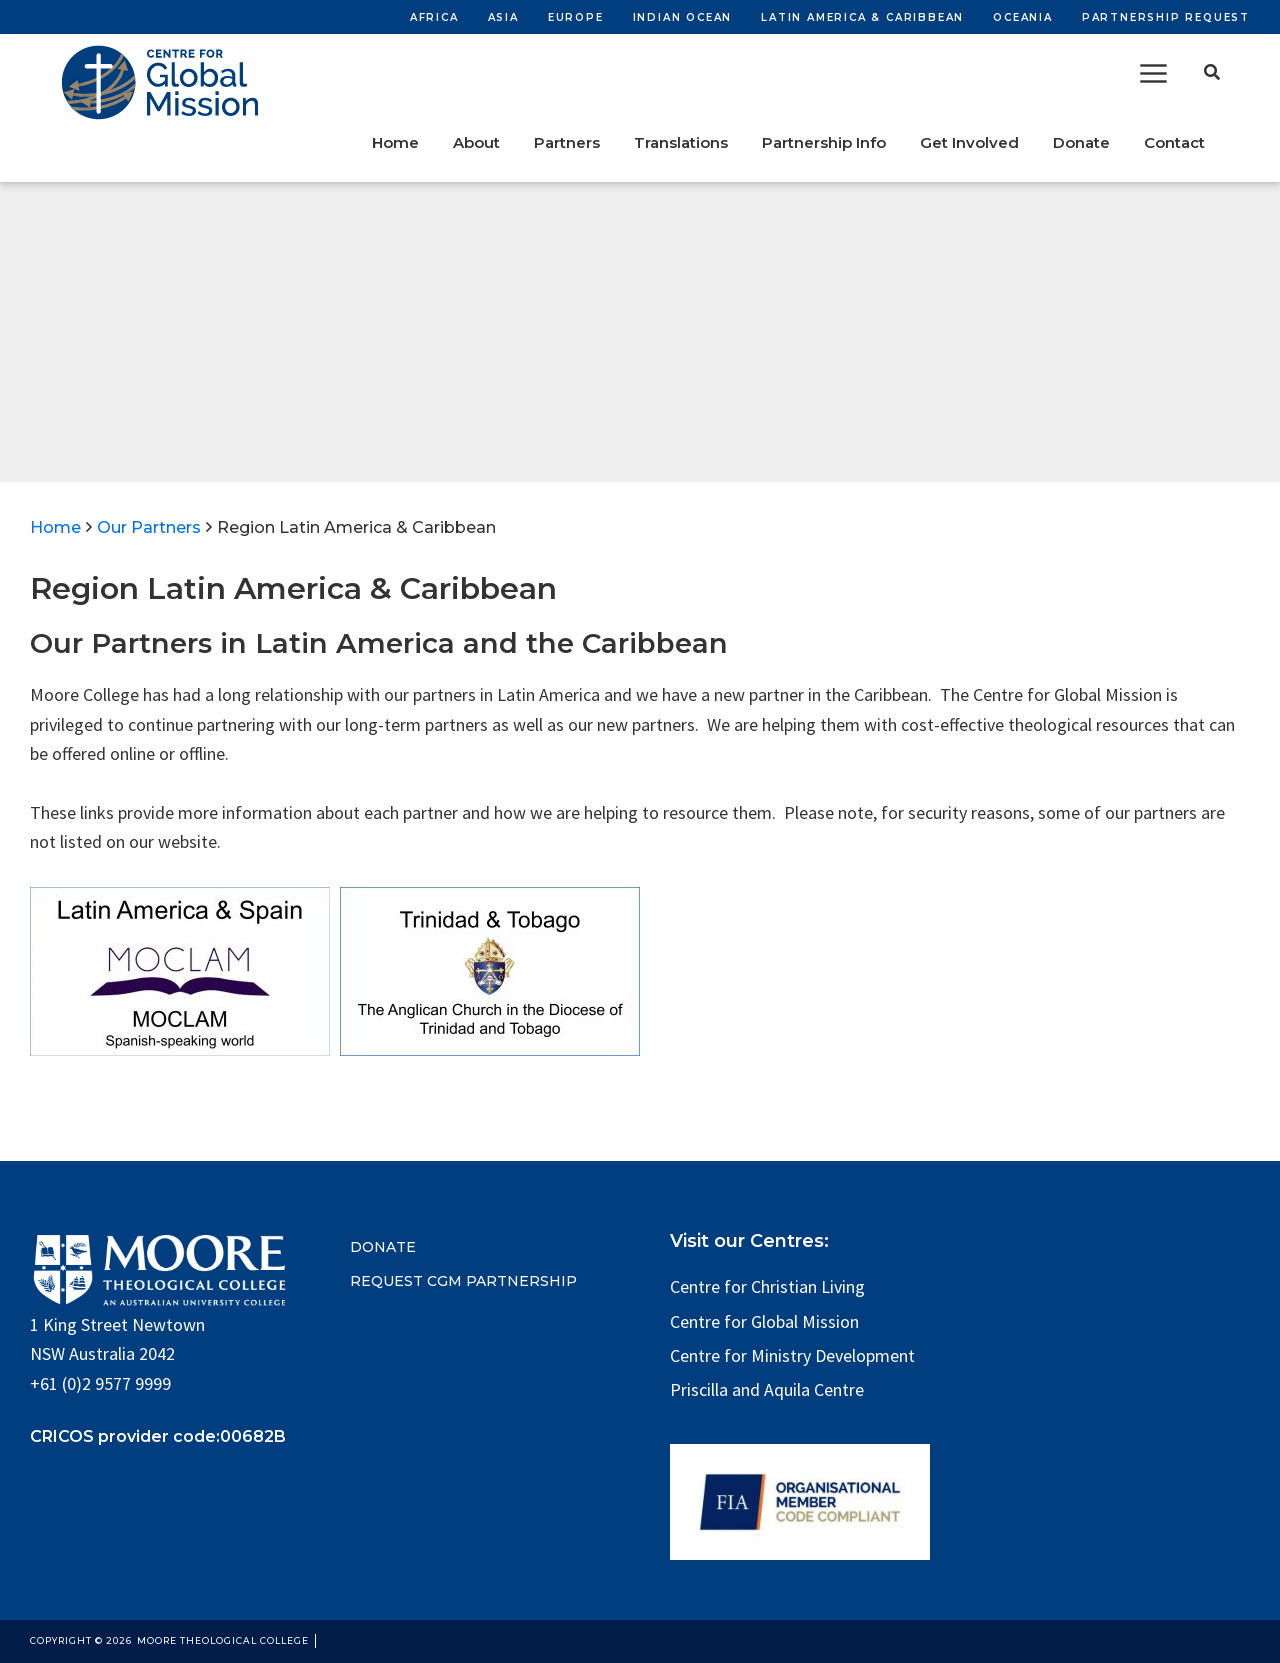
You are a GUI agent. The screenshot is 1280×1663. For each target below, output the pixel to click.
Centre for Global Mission (764, 1321)
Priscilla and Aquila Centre (767, 1389)
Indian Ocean (683, 17)
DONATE (383, 1247)
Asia (503, 17)
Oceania (1023, 17)
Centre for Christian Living (767, 1286)
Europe (576, 17)
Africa (434, 17)
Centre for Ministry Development (792, 1355)
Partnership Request (1166, 17)
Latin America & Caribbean (862, 17)
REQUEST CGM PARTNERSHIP (463, 1281)
